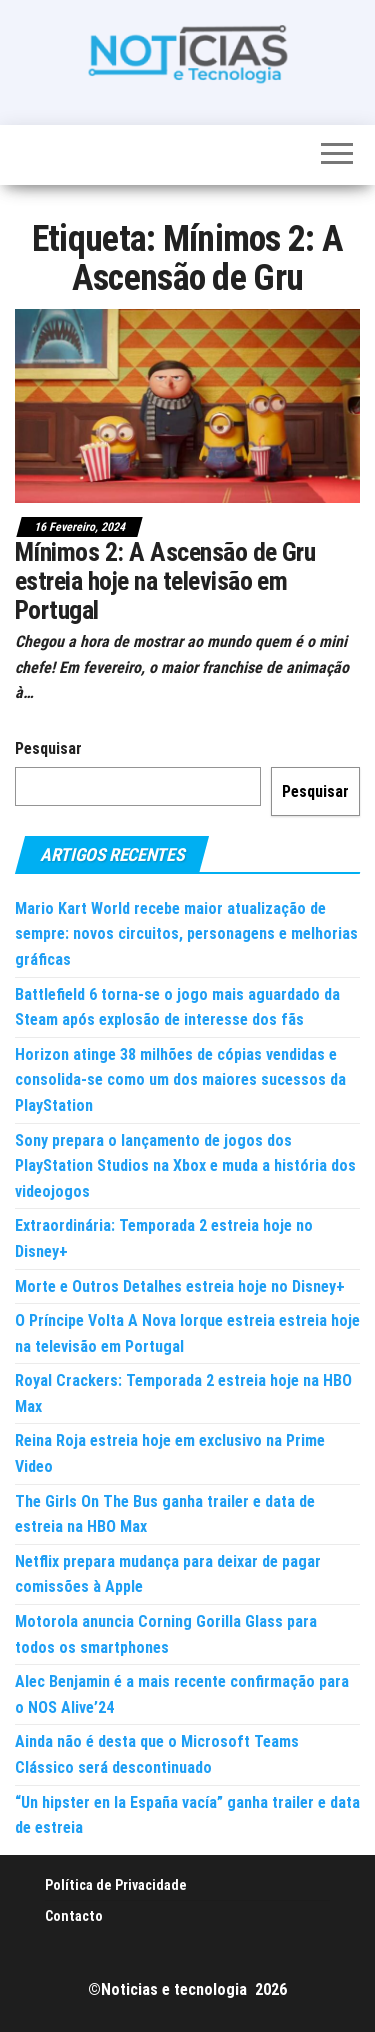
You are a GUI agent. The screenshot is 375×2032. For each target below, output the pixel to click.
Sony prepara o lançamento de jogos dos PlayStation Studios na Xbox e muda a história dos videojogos (185, 1166)
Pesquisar (48, 748)
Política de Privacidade (116, 1885)
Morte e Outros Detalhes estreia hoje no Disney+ (180, 1286)
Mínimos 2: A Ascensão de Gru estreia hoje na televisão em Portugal (165, 580)
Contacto (74, 1916)
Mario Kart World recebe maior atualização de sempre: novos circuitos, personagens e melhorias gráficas (186, 934)
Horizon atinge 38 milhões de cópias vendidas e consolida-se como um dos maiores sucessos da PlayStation (180, 1080)
